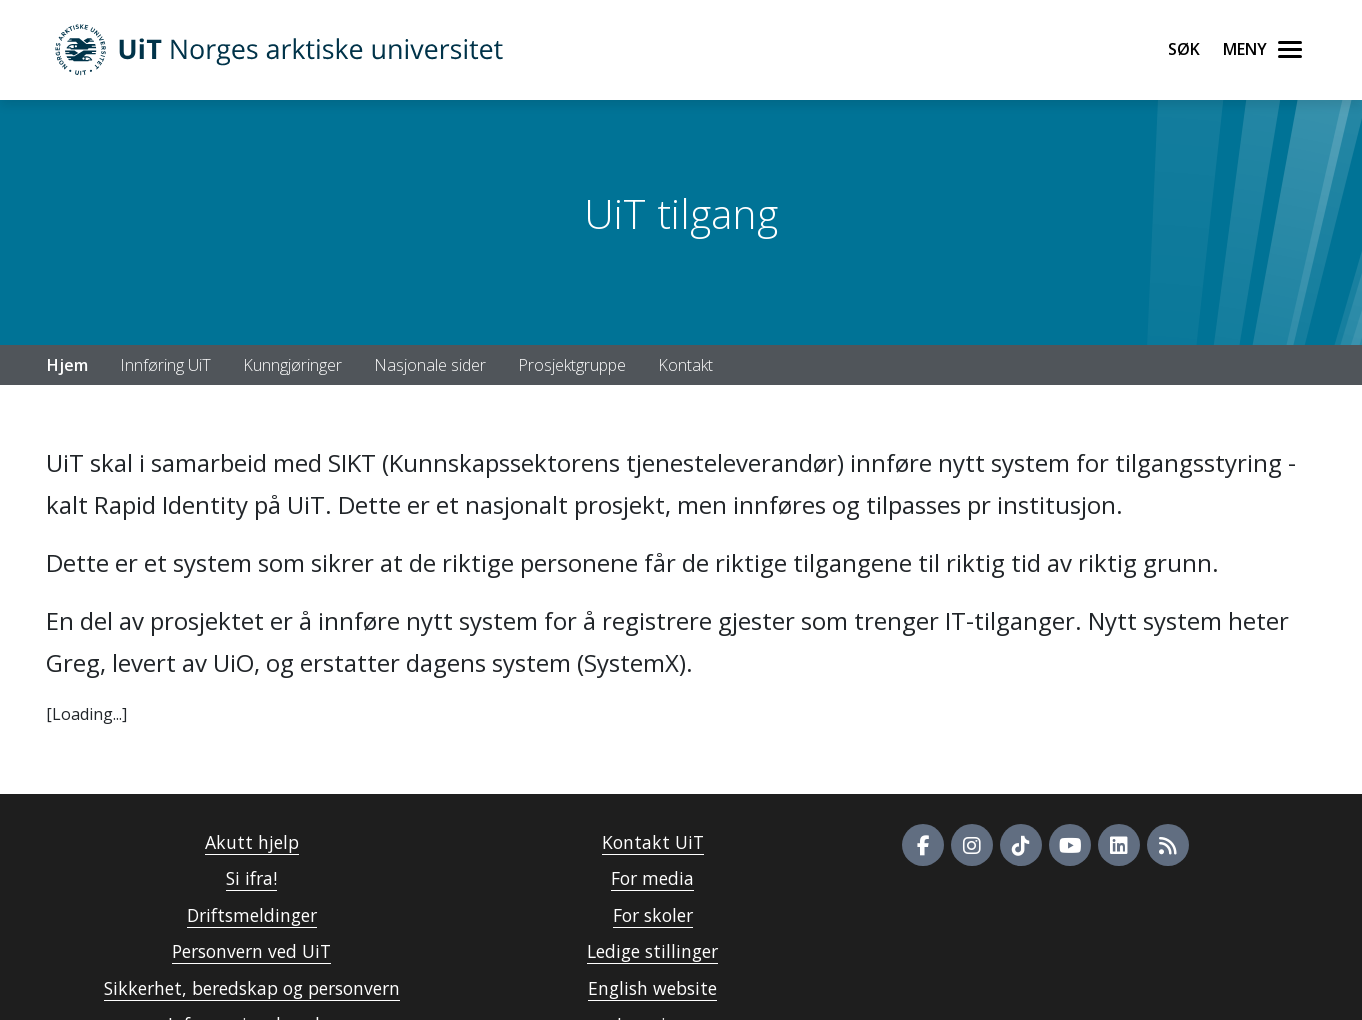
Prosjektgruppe (572, 365)
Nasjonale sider (430, 365)
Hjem (67, 365)
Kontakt (685, 365)
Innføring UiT (165, 365)
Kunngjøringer (292, 365)
